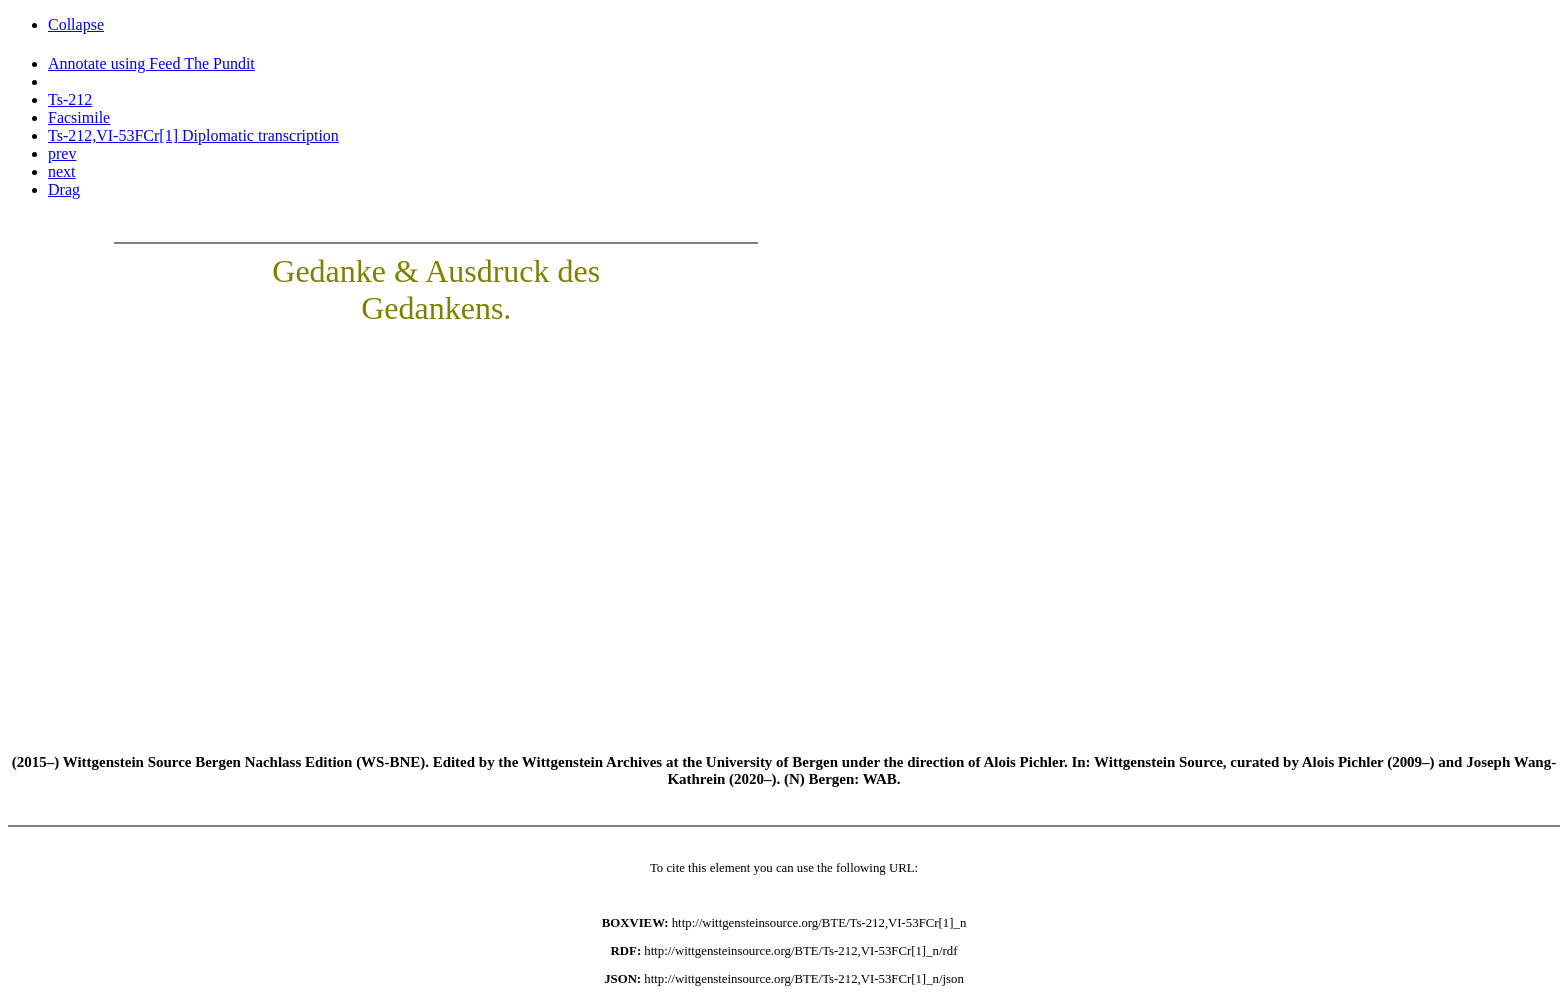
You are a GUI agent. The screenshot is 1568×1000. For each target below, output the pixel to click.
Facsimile (79, 117)
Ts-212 (70, 99)
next (62, 171)
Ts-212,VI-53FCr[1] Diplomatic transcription (193, 135)
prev (62, 153)
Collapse (76, 24)
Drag (64, 189)
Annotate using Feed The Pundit (151, 63)
